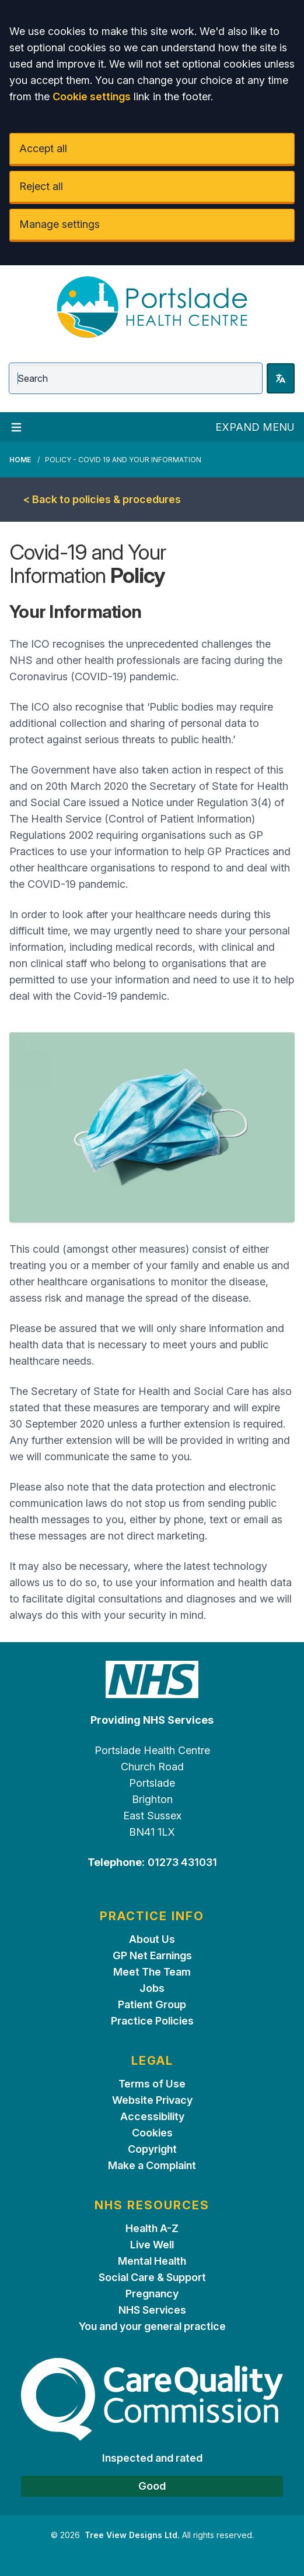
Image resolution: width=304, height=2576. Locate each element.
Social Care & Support (152, 2277)
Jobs (152, 1988)
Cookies (152, 2133)
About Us (152, 1939)
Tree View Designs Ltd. (132, 2535)
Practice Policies (152, 2021)
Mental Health (152, 2261)
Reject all (41, 186)
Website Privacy (152, 2100)
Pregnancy (152, 2293)
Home (20, 459)
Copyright (152, 2149)
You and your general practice (152, 2326)
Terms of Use (152, 2084)
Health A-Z (152, 2228)
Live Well (152, 2244)
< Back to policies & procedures (102, 499)
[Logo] (152, 307)
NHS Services (152, 2310)
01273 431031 (182, 1862)
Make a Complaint (152, 2165)
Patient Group (152, 2004)
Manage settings (59, 224)
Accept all (43, 148)
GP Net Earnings (152, 1955)
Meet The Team (152, 1972)
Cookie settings (92, 96)
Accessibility (152, 2116)
